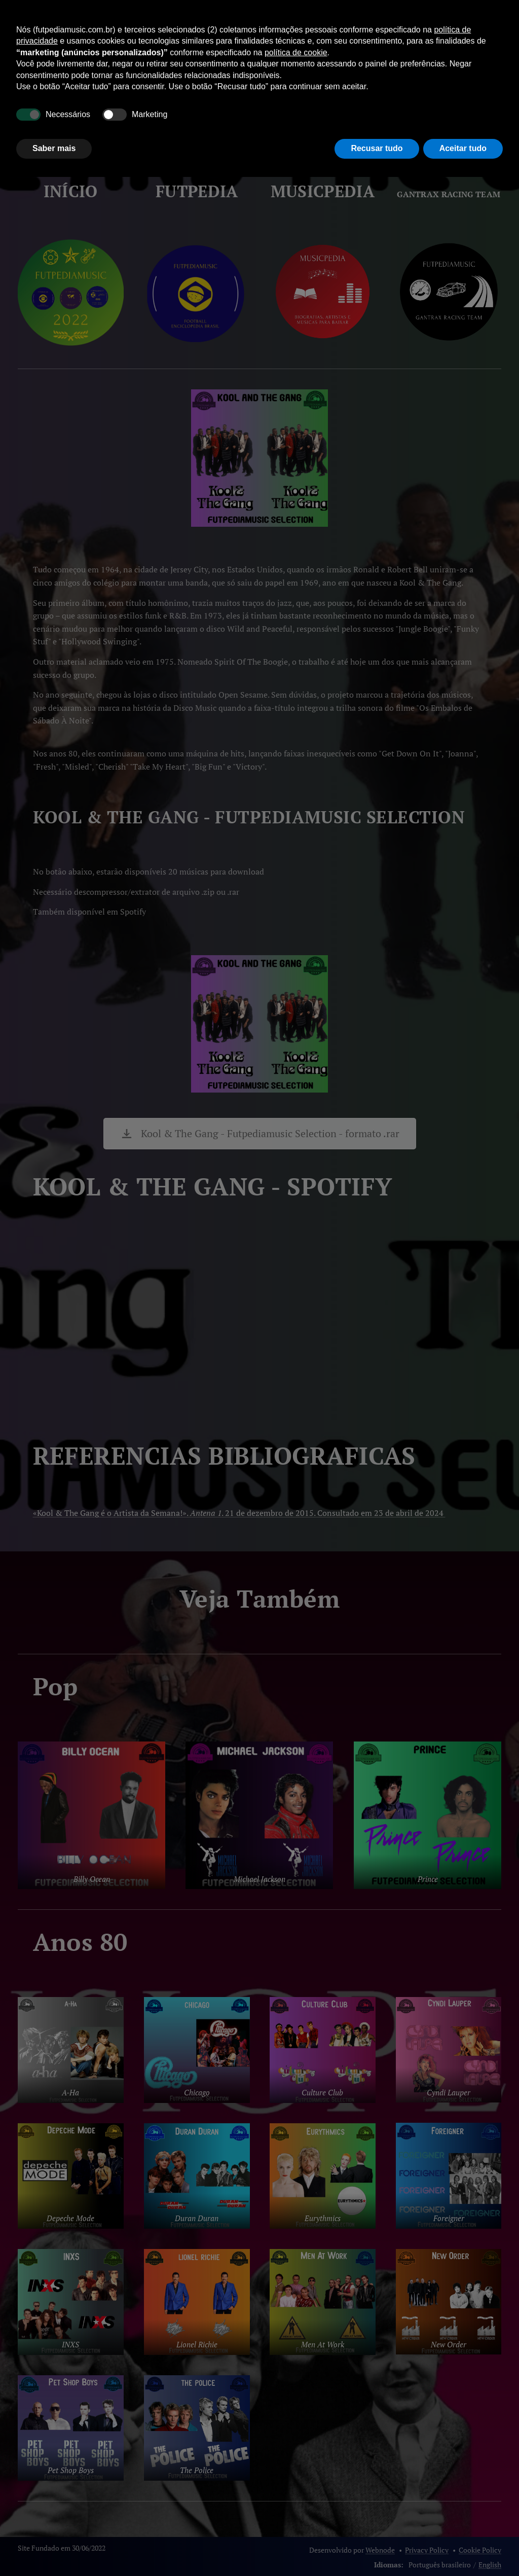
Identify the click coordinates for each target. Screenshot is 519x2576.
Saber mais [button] (54, 148)
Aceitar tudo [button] (463, 148)
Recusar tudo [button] (376, 148)
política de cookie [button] (296, 52)
